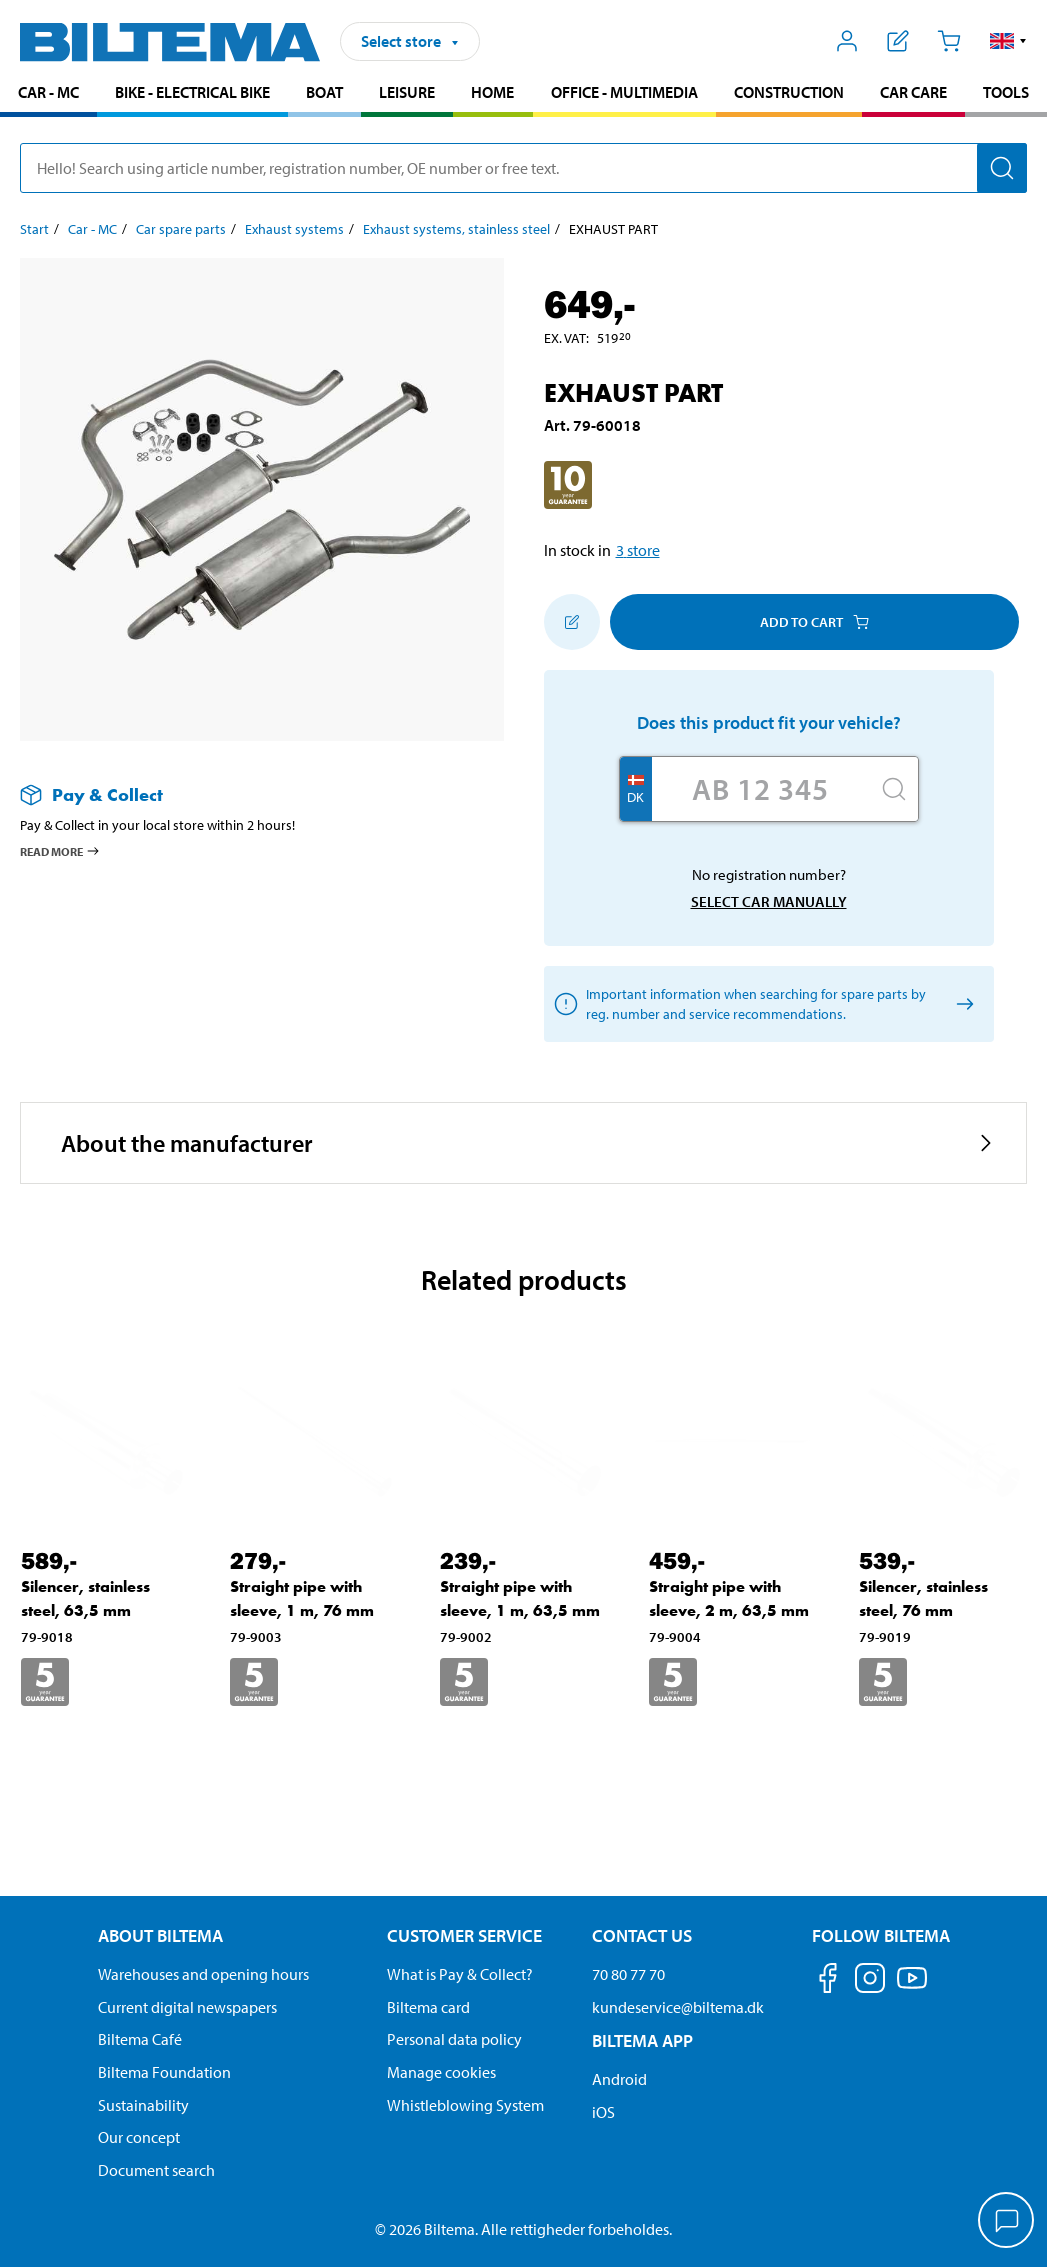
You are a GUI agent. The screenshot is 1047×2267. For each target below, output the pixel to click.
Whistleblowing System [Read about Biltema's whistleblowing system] (465, 2105)
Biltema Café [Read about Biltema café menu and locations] (140, 2039)
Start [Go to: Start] (34, 229)
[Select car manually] (962, 1004)
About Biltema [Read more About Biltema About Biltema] (160, 1935)
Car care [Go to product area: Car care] (913, 92)
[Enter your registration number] (761, 789)
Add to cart (814, 622)
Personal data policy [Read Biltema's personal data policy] (454, 2039)
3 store (638, 550)
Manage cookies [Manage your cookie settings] (441, 2072)
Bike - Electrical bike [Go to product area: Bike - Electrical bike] (192, 92)
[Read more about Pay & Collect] (242, 794)
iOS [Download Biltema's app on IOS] (603, 2112)
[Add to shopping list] (572, 622)
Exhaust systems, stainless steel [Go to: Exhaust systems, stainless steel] (456, 229)
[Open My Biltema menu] (847, 41)
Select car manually (769, 901)
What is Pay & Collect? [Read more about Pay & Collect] (460, 1974)
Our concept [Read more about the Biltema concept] (139, 2137)
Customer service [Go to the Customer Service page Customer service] (464, 1935)
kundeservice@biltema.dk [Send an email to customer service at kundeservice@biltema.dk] (678, 2007)
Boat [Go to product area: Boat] (324, 92)
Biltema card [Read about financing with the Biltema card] (428, 2007)
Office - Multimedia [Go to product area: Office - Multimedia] (624, 92)
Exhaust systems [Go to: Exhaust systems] (294, 229)
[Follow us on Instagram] (870, 1981)
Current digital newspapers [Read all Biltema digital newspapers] (187, 2007)
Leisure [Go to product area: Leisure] (407, 92)
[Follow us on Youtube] (912, 1987)
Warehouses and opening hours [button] (203, 1974)
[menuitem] (48, 94)
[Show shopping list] (898, 41)
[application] (1007, 2222)
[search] (523, 168)
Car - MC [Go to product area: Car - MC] (48, 92)
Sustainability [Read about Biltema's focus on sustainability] (143, 2105)
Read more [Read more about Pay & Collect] (60, 851)
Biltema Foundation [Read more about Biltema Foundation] (164, 2072)
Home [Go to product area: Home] (492, 92)
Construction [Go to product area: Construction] (789, 92)
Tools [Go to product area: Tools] (1006, 92)
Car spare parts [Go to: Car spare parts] (181, 229)
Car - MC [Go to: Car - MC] (92, 229)
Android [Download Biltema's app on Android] (619, 2079)
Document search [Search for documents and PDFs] (156, 2170)
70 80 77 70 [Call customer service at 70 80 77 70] (628, 1974)
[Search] (1002, 168)
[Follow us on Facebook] (828, 1981)
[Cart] (948, 41)
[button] (1008, 41)
